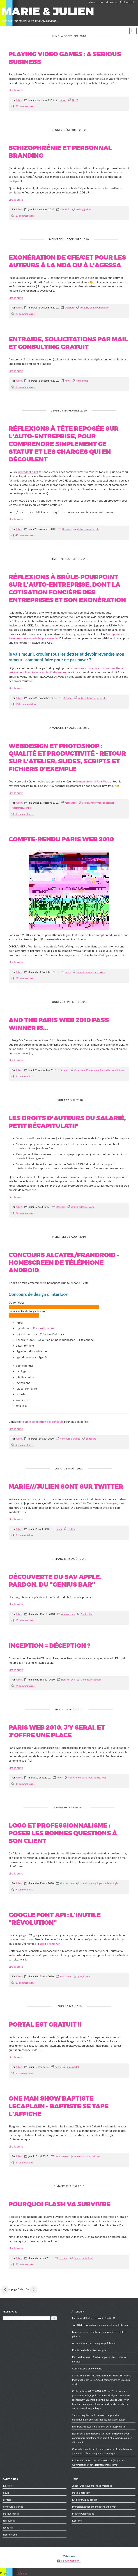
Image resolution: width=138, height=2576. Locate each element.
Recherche (10, 2309)
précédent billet (28, 472)
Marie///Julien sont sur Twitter (67, 1485)
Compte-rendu (84, 971)
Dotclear (22, 2571)
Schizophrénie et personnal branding (61, 154)
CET (99, 698)
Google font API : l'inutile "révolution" (56, 1917)
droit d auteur (78, 1206)
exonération (101, 309)
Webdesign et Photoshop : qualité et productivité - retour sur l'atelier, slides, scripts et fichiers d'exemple (69, 758)
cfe (97, 529)
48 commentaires (24, 536)
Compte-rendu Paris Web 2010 (62, 839)
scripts (28, 807)
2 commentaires (24, 1534)
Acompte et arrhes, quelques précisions (94, 2341)
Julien (19, 102)
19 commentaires (24, 978)
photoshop (108, 802)
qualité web (118, 1069)
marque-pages (11, 2511)
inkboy (79, 211)
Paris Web (96, 802)
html (90, 2255)
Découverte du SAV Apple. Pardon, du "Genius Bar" (56, 1580)
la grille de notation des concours (42, 1420)
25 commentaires (24, 315)
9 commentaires (24, 1887)
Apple (84, 1612)
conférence (74, 1775)
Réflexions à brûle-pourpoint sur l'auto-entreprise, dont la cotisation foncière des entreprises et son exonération (68, 589)
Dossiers (69, 309)
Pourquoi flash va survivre (61, 2201)
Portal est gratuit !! (46, 2022)
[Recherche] (26, 2316)
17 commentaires (24, 217)
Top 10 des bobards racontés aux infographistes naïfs (101, 2322)
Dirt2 (75, 102)
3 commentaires (24, 1443)
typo (88, 1974)
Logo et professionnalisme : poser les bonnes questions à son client (64, 1831)
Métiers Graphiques (83, 2511)
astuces (7, 2497)
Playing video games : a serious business (66, 60)
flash (84, 2255)
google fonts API (50, 1941)
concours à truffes (70, 1437)
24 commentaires (24, 1684)
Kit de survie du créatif (84, 2497)
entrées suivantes (33, 2286)
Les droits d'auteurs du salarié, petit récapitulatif (68, 1122)
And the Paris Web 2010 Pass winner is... (60, 1024)
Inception (95, 1677)
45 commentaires (24, 1781)
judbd (87, 211)
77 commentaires (24, 1212)
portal (75, 2064)
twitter (71, 1527)
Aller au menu (108, 2)
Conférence (92, 1069)
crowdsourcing (88, 1881)
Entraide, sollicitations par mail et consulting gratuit (61, 345)
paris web (87, 1775)
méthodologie (110, 1881)
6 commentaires (24, 1075)
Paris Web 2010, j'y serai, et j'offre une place (58, 1730)
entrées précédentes (5, 2286)
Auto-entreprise (86, 529)
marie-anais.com (81, 2490)
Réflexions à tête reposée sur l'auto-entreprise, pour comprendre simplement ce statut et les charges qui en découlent (65, 445)
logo (99, 1881)
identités (65, 211)
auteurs (84, 309)
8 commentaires (24, 813)
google (81, 1974)
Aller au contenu (91, 2)
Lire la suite (16, 92)
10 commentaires (24, 1618)
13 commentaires (24, 388)
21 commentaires (24, 108)
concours (91, 1437)
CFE (91, 309)
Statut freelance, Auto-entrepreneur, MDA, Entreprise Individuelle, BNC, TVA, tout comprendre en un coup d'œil (101, 2377)
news (63, 102)
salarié (90, 1206)
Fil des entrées (70, 2558)
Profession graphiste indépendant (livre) (94, 2504)
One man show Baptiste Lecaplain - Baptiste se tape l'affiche (60, 2103)
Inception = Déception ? (51, 1644)
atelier (85, 802)
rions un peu (68, 1612)
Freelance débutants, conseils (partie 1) (93, 2315)
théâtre (96, 2153)
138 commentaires (25, 704)
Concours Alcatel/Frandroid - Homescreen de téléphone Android (65, 1262)
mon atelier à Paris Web (94, 781)
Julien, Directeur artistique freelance (92, 2483)
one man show (82, 2153)
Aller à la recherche (126, 2)
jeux (68, 2064)
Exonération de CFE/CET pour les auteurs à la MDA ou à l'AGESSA (69, 263)
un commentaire (24, 2070)
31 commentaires (24, 2261)
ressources (71, 802)
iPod (90, 1612)
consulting (82, 382)
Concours (79, 1069)
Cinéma (85, 1677)
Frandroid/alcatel (43, 1327)
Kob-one (77, 2518)
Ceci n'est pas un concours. (87, 2366)
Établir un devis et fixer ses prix (89, 2348)
